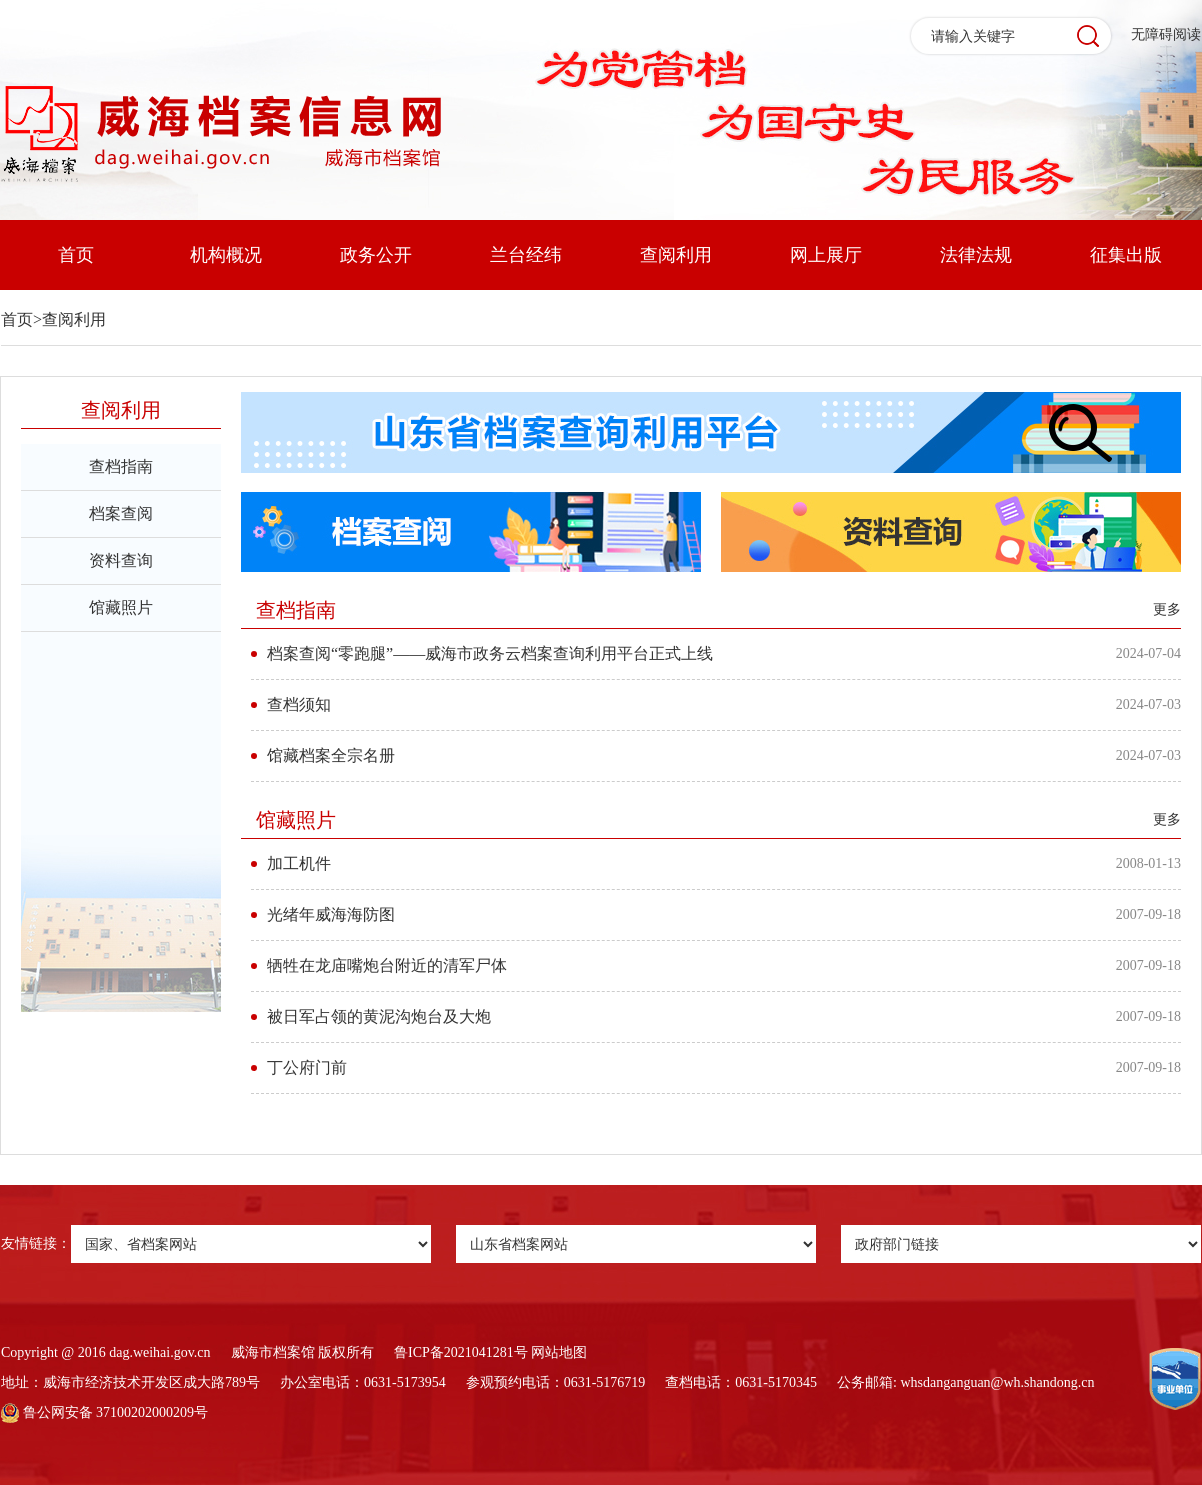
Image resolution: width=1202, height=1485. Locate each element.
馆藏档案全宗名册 (331, 755)
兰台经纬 (526, 255)
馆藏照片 (121, 607)
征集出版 (1126, 255)
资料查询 (121, 560)
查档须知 (299, 704)
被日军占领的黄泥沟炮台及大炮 (379, 1016)
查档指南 (121, 466)
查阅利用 (676, 255)
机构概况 (226, 255)
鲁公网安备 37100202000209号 (104, 1412)
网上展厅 (826, 255)
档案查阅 (121, 513)
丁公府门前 (307, 1067)
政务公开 (376, 255)
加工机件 (299, 863)
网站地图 (559, 1352)
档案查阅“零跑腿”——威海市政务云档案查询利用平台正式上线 (490, 653)
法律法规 (976, 255)
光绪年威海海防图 (331, 914)
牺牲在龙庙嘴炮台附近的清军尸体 (387, 965)
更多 (1167, 609)
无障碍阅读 (1166, 34)
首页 (76, 255)
